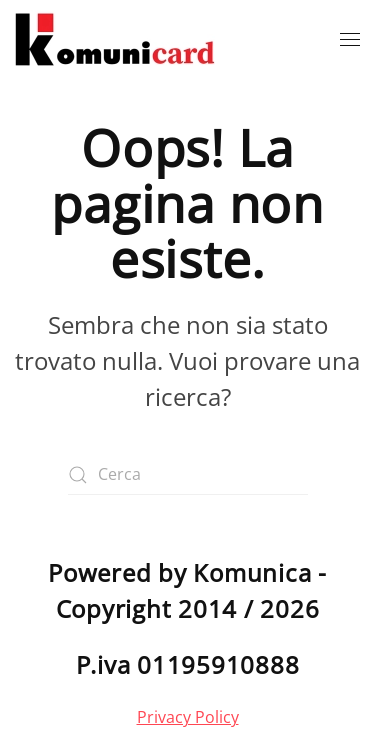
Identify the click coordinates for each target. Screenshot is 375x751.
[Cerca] (188, 475)
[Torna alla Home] (115, 40)
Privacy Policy (188, 717)
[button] (350, 40)
